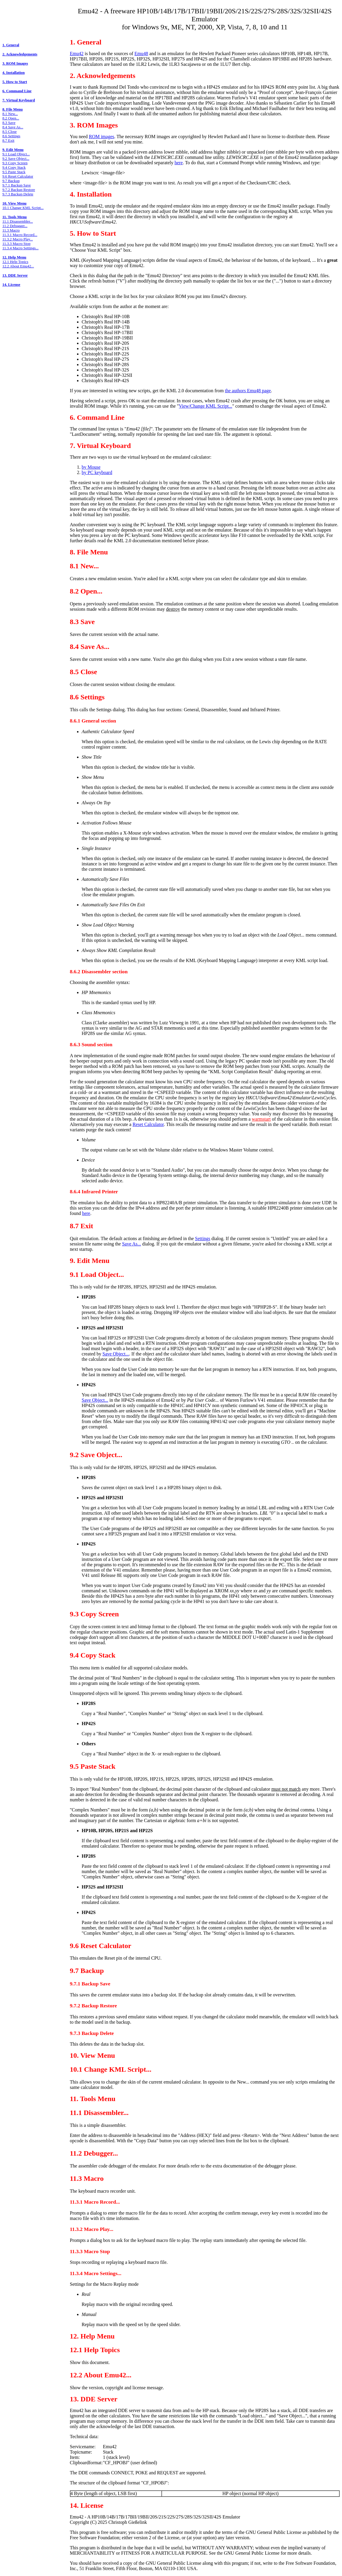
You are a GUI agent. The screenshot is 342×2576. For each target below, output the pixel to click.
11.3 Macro (11, 230)
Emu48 (141, 53)
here (178, 162)
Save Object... (115, 1353)
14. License (11, 285)
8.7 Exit (8, 140)
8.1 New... (10, 114)
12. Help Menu (14, 257)
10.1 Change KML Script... (23, 208)
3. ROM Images (15, 63)
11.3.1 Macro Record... (19, 235)
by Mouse (91, 467)
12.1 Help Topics (15, 262)
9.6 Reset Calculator (17, 176)
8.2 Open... (10, 118)
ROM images (101, 136)
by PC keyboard (97, 472)
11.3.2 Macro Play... (17, 239)
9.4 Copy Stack (14, 167)
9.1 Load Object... (16, 154)
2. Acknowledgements (19, 54)
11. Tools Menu (14, 217)
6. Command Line (16, 91)
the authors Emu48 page (248, 390)
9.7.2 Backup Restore (18, 190)
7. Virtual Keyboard (18, 100)
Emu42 (77, 53)
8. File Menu (12, 109)
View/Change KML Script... (205, 406)
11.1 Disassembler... (17, 221)
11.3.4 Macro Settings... (20, 248)
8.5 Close (9, 132)
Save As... (131, 1243)
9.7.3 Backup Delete (17, 194)
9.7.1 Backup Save (16, 185)
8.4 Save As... (12, 127)
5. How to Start (14, 82)
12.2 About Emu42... (18, 266)
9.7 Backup (11, 181)
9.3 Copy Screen (15, 163)
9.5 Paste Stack (13, 172)
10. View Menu (14, 203)
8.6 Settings (11, 136)
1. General (10, 45)
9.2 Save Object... (15, 159)
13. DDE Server (15, 275)
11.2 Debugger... (14, 226)
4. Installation (13, 73)
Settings (203, 1238)
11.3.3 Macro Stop (16, 244)
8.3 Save (8, 123)
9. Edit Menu (12, 150)
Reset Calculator (148, 1124)
